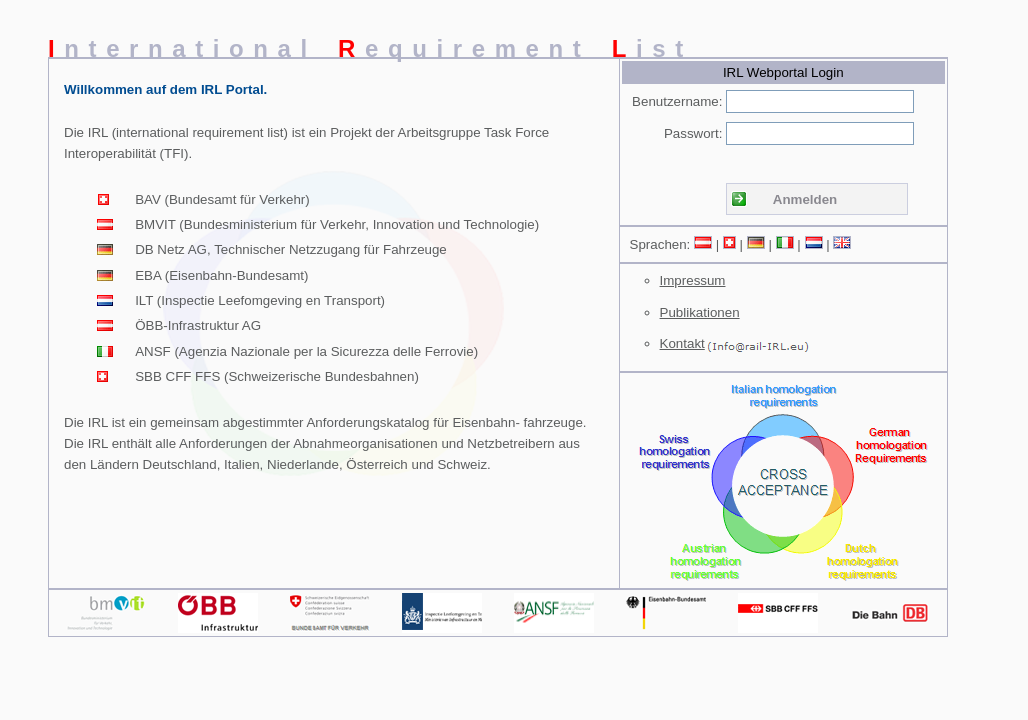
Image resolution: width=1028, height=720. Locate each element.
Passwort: (693, 133)
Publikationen (700, 312)
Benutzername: (677, 101)
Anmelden (805, 199)
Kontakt (682, 343)
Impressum (693, 280)
